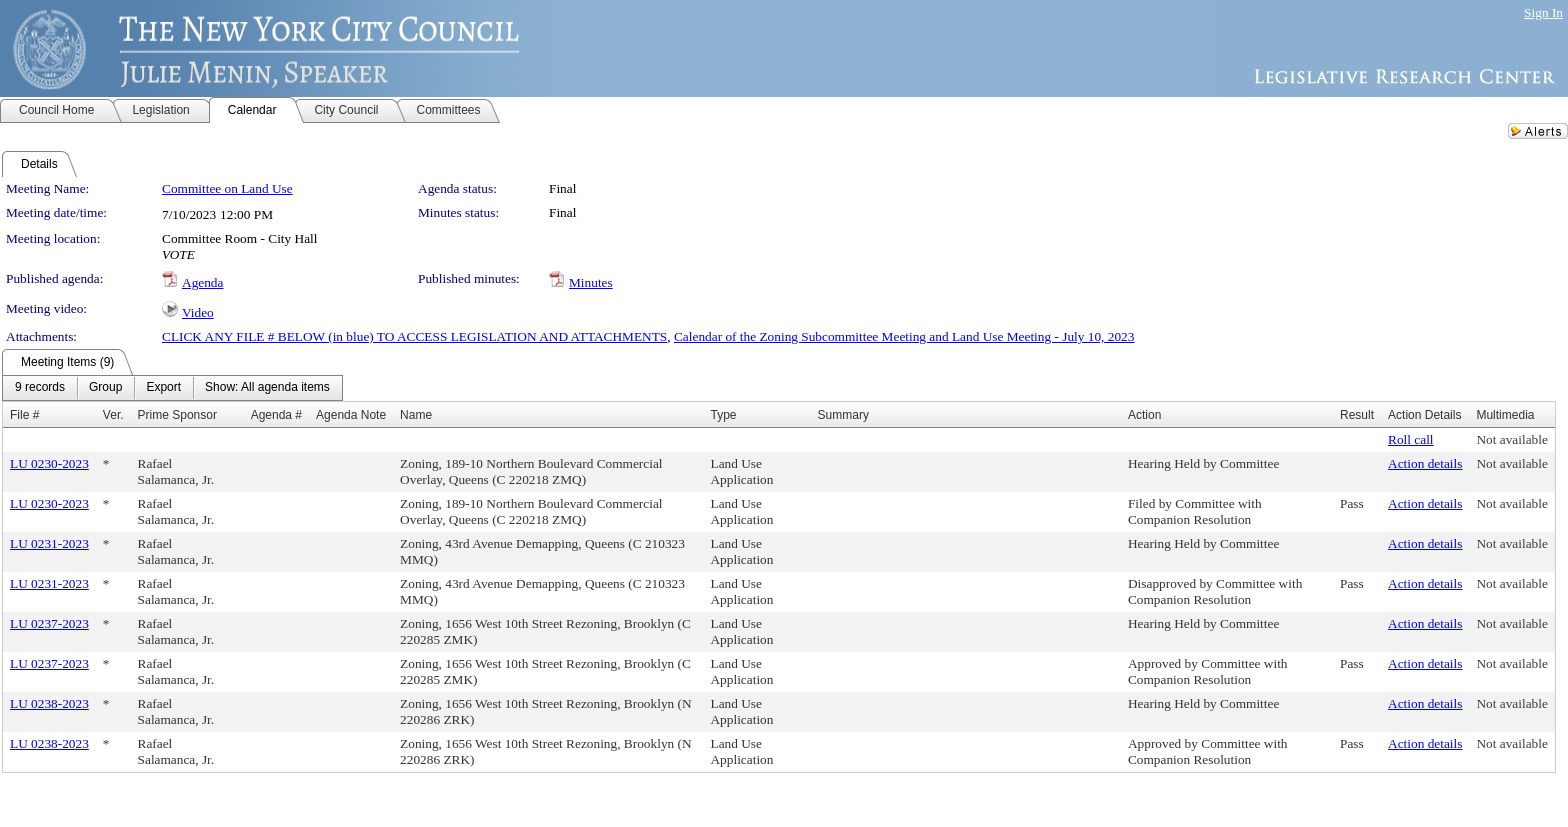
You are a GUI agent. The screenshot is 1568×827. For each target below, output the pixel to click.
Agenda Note (351, 415)
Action (1144, 415)
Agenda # (276, 415)
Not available (1511, 439)
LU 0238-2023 (49, 703)
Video (198, 312)
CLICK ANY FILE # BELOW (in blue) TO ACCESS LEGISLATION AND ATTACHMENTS (414, 336)
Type (723, 415)
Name (416, 415)
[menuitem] (40, 388)
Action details (1425, 463)
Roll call (1411, 439)
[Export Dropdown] (163, 388)
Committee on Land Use (227, 188)
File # (24, 415)
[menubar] (172, 388)
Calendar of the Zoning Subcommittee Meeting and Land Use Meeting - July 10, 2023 (904, 336)
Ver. (113, 415)
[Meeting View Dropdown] (267, 388)
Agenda (202, 282)
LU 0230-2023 (49, 463)
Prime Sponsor (177, 415)
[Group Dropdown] (105, 388)
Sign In (1543, 12)
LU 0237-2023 (49, 623)
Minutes (591, 282)
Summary (843, 415)
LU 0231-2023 (49, 543)
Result (1357, 415)
